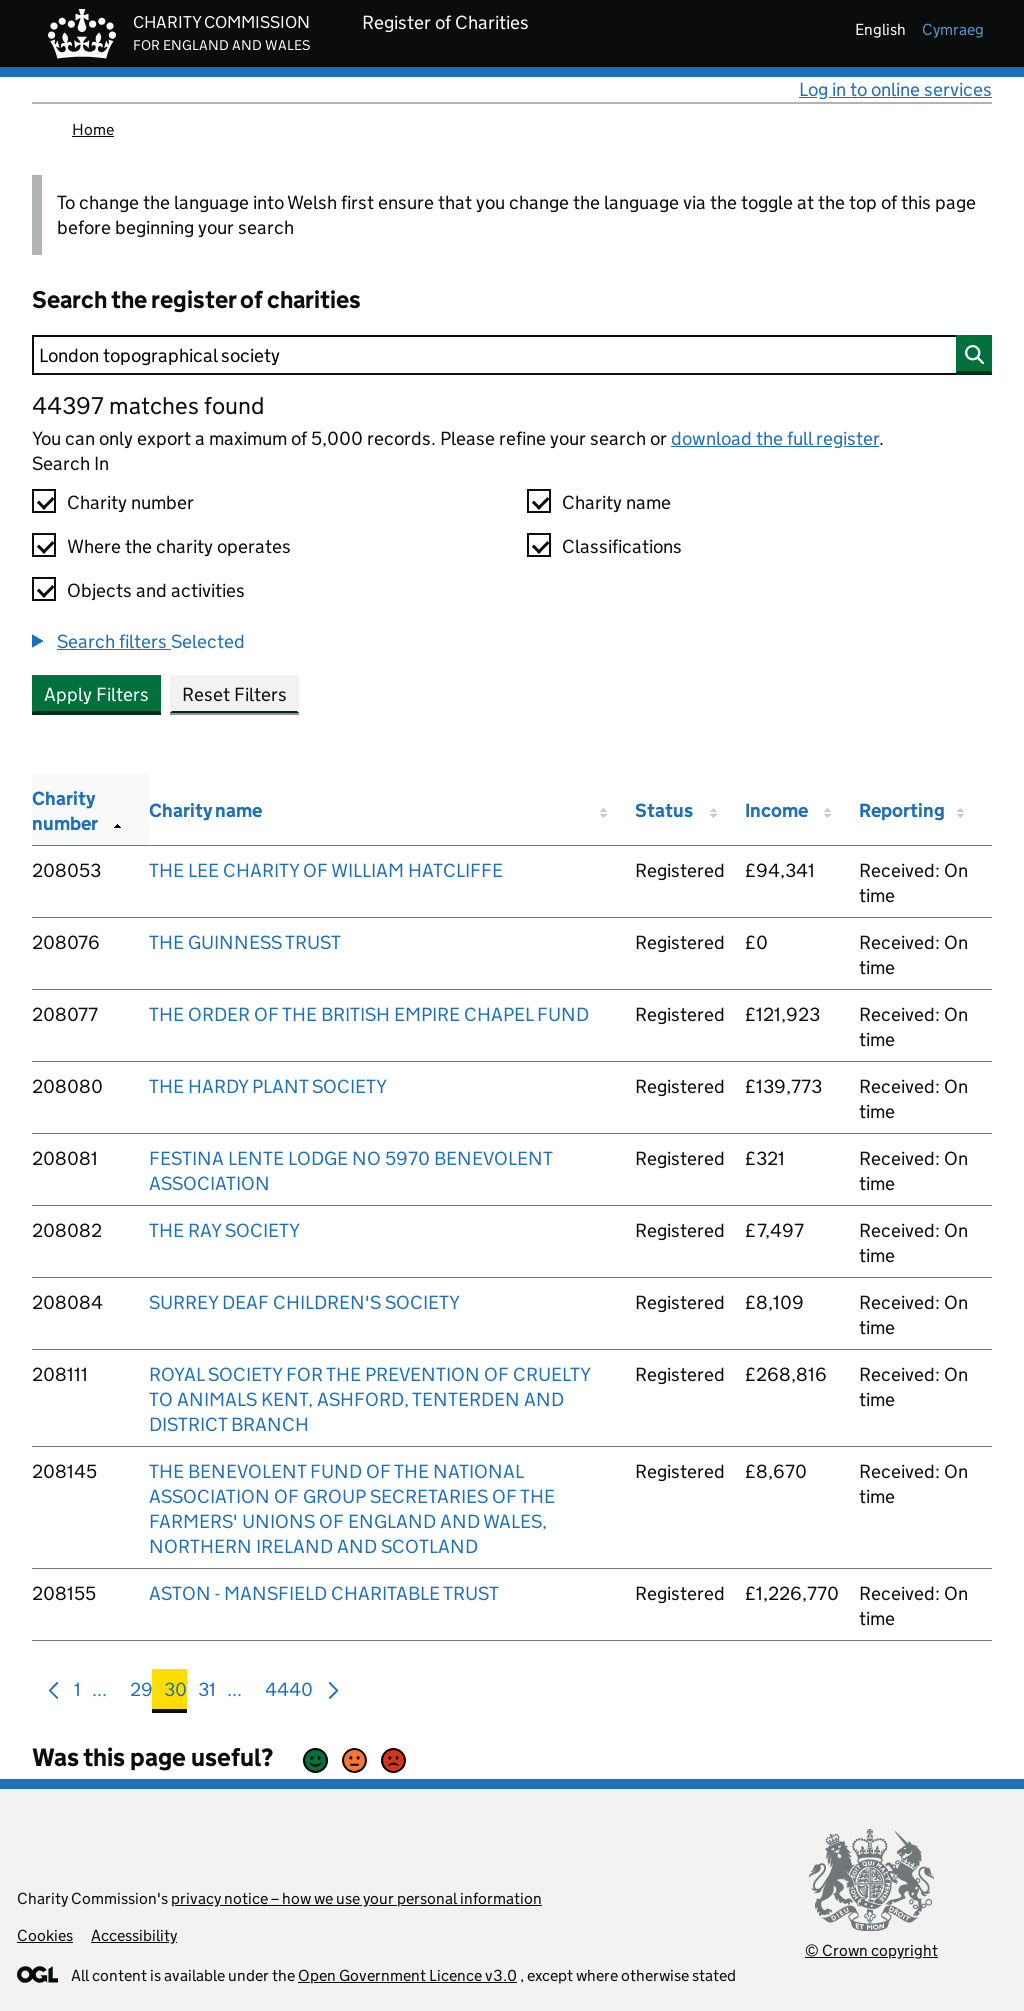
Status (664, 810)
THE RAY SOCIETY (224, 1230)
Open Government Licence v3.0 (407, 1975)
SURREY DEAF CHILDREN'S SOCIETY (304, 1302)
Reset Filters (234, 694)
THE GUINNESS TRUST (245, 942)
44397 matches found (148, 405)
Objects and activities (156, 590)
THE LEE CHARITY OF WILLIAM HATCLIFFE (326, 870)
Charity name (616, 502)
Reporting (902, 810)
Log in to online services (895, 89)
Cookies (45, 1935)
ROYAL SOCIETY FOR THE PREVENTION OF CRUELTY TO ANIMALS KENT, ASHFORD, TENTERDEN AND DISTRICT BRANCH (369, 1399)
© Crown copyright (871, 1950)
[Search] (512, 355)
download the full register (775, 438)
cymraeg (953, 29)
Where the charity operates (179, 546)
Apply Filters (96, 694)
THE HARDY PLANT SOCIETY (268, 1086)
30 (175, 1693)
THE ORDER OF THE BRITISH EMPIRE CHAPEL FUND (369, 1014)
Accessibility (134, 1935)
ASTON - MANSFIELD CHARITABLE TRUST (324, 1593)
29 (141, 1693)
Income (776, 810)
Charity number (130, 502)
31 (207, 1693)
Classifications (622, 546)
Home (93, 129)
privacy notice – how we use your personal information (356, 1898)
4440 (289, 1693)
